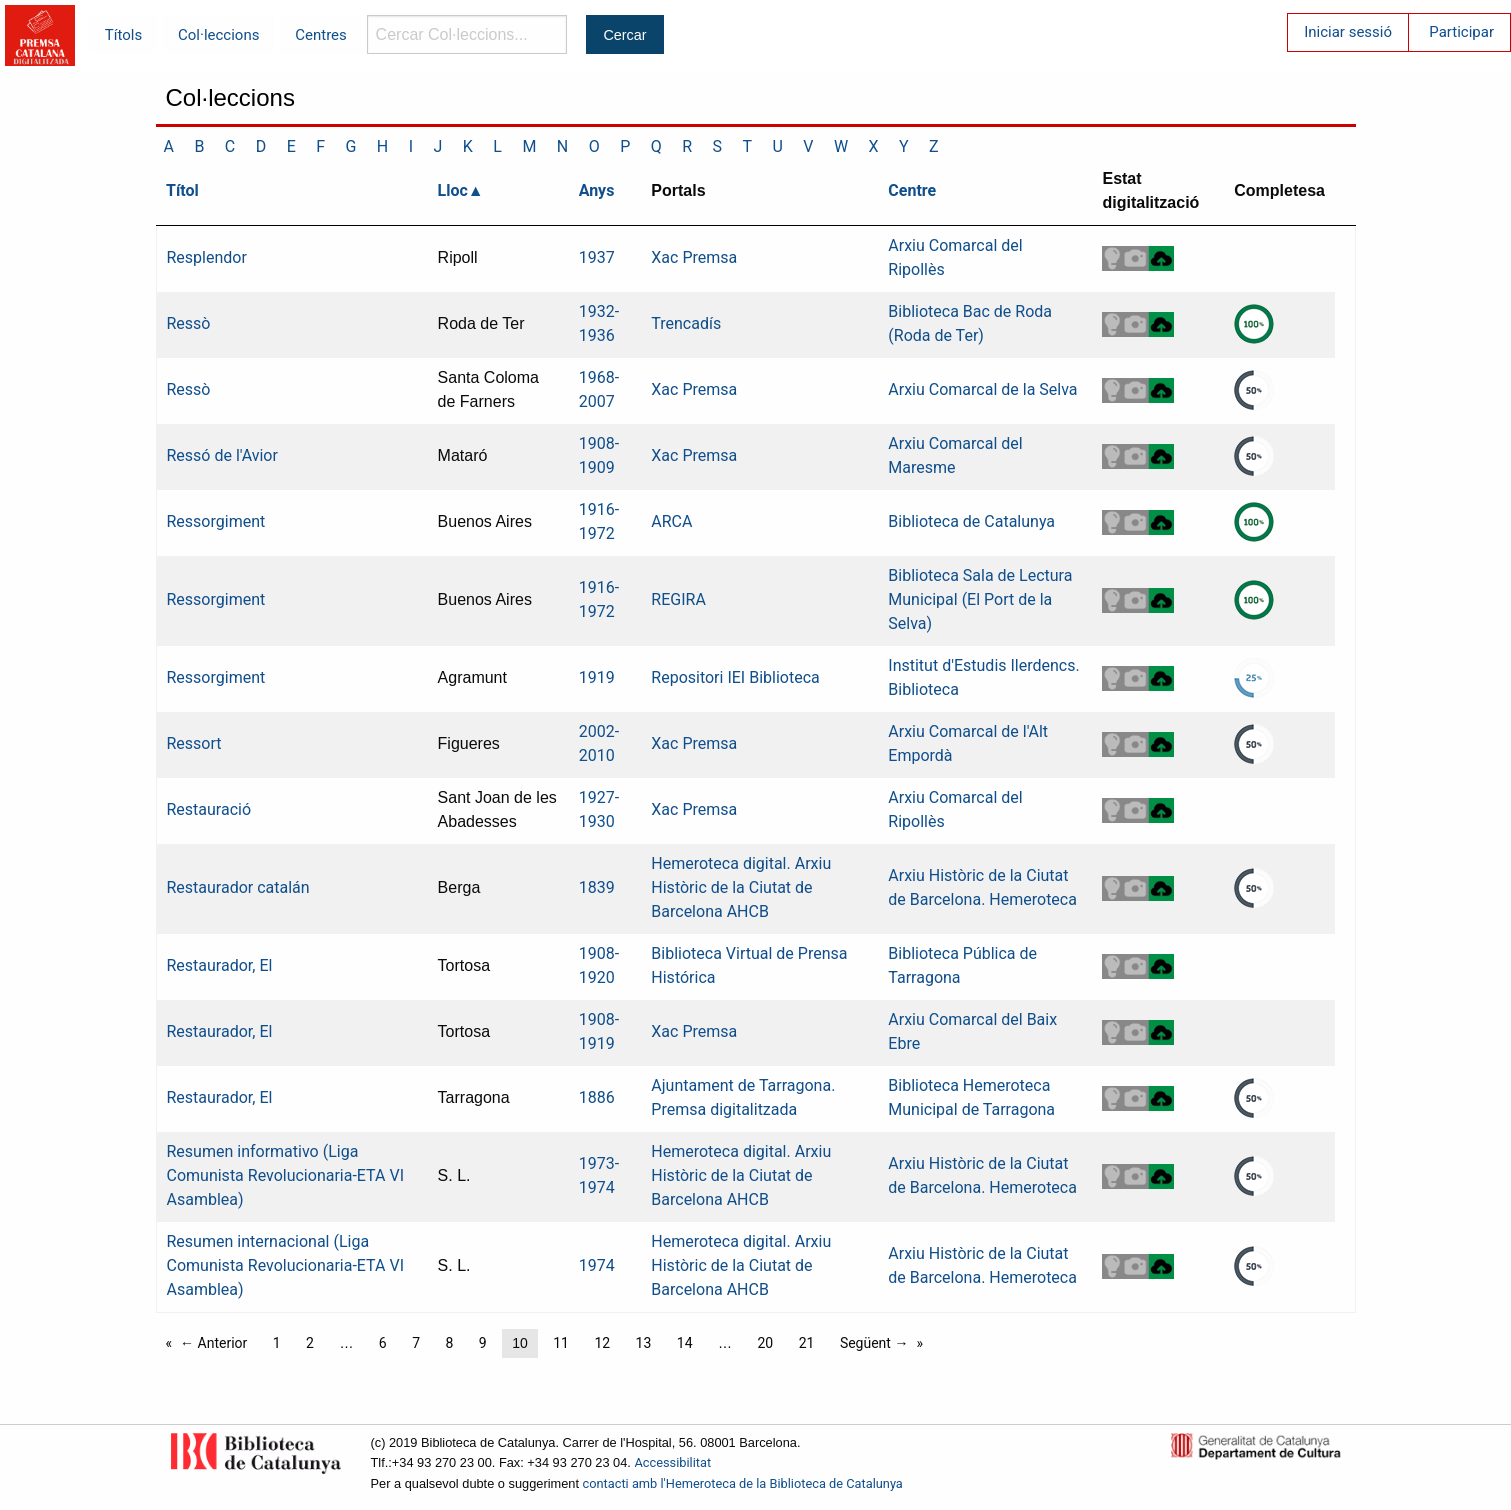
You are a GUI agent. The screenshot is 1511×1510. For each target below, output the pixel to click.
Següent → (874, 1343)
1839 (597, 887)
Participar (1461, 32)
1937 (597, 257)
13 (644, 1343)
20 (765, 1343)
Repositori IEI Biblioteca (735, 677)
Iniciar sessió (1348, 32)
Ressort (194, 743)
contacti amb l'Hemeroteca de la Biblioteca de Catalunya (743, 1483)
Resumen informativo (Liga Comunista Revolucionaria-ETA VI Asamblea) (285, 1175)
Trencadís (686, 323)
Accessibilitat (672, 1462)
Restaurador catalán (238, 887)
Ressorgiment (216, 521)
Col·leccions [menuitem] (218, 35)
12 (602, 1343)
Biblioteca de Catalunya (971, 521)
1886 (597, 1097)
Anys (597, 190)
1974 (597, 1265)
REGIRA (678, 599)
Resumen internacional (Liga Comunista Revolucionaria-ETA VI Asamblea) (285, 1265)
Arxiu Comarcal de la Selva (982, 389)
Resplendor (207, 257)
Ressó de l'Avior (222, 455)
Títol (182, 190)
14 (685, 1343)
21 (807, 1343)
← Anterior (213, 1343)
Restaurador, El (220, 965)
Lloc (453, 190)
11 (561, 1343)
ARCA (671, 521)
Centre (912, 190)
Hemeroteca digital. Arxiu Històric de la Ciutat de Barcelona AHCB (741, 887)
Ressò (189, 323)
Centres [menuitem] (321, 35)
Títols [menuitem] (123, 35)
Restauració (209, 809)
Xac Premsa (694, 257)
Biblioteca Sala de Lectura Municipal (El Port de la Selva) (980, 599)
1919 (597, 677)
